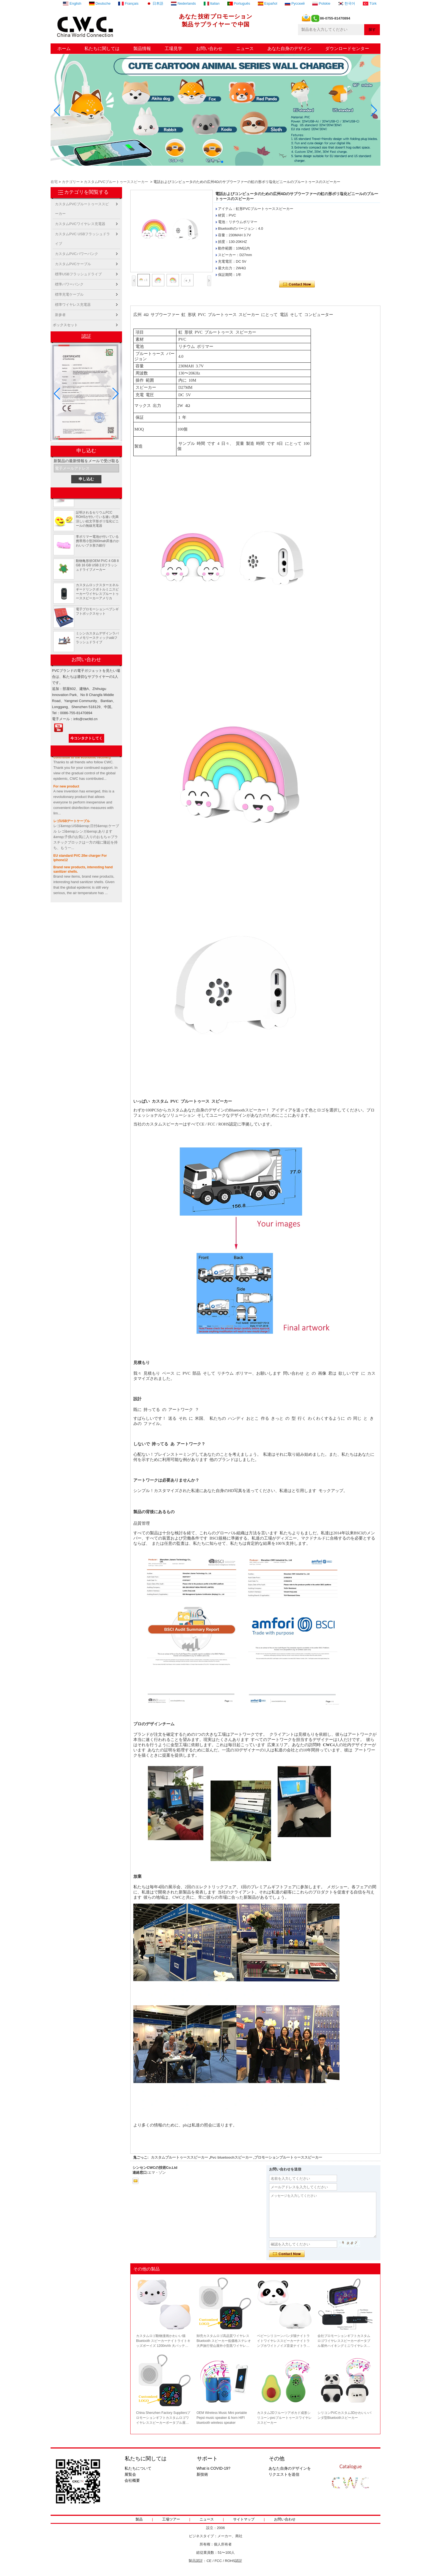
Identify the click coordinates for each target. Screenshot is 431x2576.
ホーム (64, 48)
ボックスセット (65, 325)
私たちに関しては (102, 48)
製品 (139, 2519)
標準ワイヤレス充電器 (73, 305)
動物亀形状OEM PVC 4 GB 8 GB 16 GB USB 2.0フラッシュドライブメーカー (97, 567)
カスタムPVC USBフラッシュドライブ (82, 235)
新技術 (202, 2474)
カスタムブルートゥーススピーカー (179, 2157)
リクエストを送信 (284, 2474)
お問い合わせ (209, 48)
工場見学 (173, 48)
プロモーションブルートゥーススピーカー (288, 2157)
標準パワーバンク (69, 284)
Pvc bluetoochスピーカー (231, 2157)
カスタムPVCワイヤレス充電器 (80, 224)
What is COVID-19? (213, 2468)
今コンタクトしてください (86, 739)
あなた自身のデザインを (290, 2468)
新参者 (60, 315)
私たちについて (138, 2468)
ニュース (245, 48)
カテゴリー (71, 182)
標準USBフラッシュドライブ (78, 274)
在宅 (54, 182)
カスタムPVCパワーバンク (76, 254)
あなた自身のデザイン (289, 48)
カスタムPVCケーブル (73, 264)
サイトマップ (244, 2519)
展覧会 (130, 2474)
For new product (66, 789)
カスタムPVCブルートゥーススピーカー (116, 182)
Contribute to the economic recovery (82, 759)
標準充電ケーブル (69, 294)
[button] (209, 162)
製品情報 (142, 48)
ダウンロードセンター (347, 48)
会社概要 (132, 2480)
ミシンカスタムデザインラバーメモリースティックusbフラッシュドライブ (97, 640)
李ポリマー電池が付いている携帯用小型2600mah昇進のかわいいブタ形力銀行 (97, 543)
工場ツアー (171, 2519)
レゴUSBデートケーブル (71, 823)
